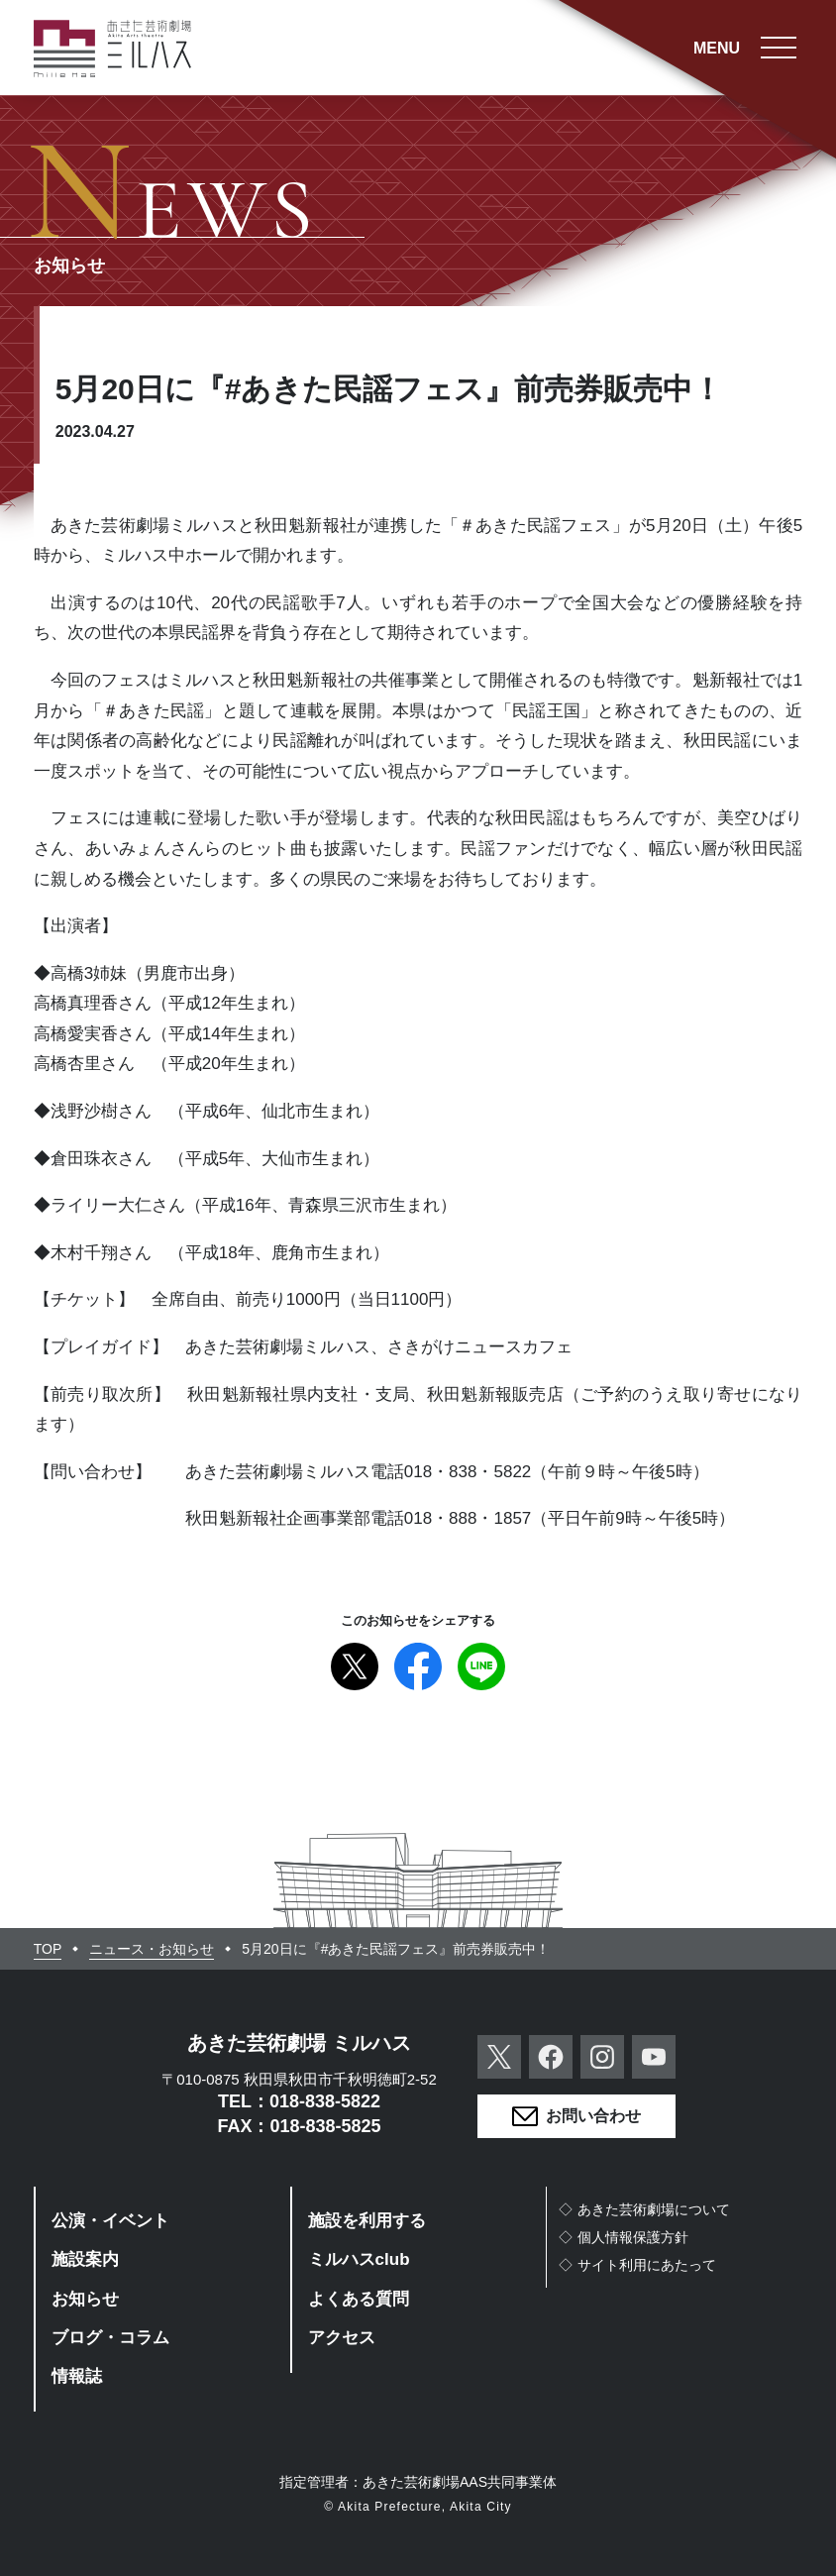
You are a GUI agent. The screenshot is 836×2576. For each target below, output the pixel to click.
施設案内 (85, 2259)
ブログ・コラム (110, 2337)
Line (481, 1666)
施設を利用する (367, 2220)
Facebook (418, 1666)
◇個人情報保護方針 (623, 2237)
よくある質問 (358, 2299)
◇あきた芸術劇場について (644, 2209)
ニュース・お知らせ (151, 1949)
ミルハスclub (359, 2259)
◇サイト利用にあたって (637, 2265)
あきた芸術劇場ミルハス (113, 49)
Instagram (602, 2057)
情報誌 (77, 2376)
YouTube (654, 2057)
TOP (48, 1949)
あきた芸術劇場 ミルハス (299, 2043)
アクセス (341, 2337)
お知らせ (85, 2299)
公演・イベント (110, 2220)
